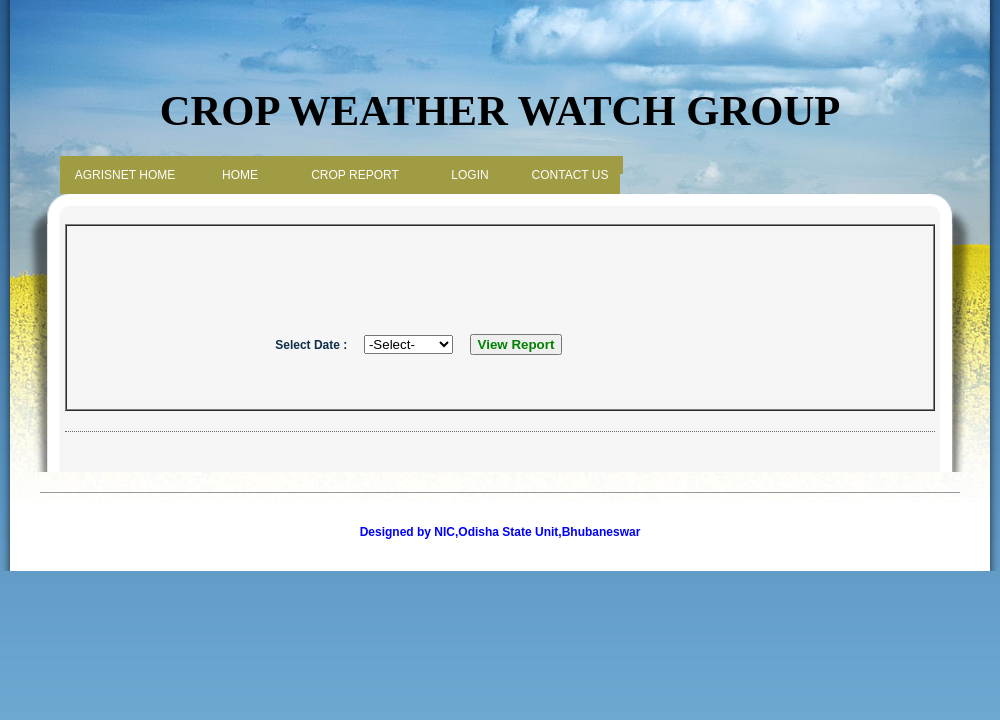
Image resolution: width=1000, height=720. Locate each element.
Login (469, 175)
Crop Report (355, 175)
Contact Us (570, 175)
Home (240, 175)
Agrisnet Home (125, 175)
